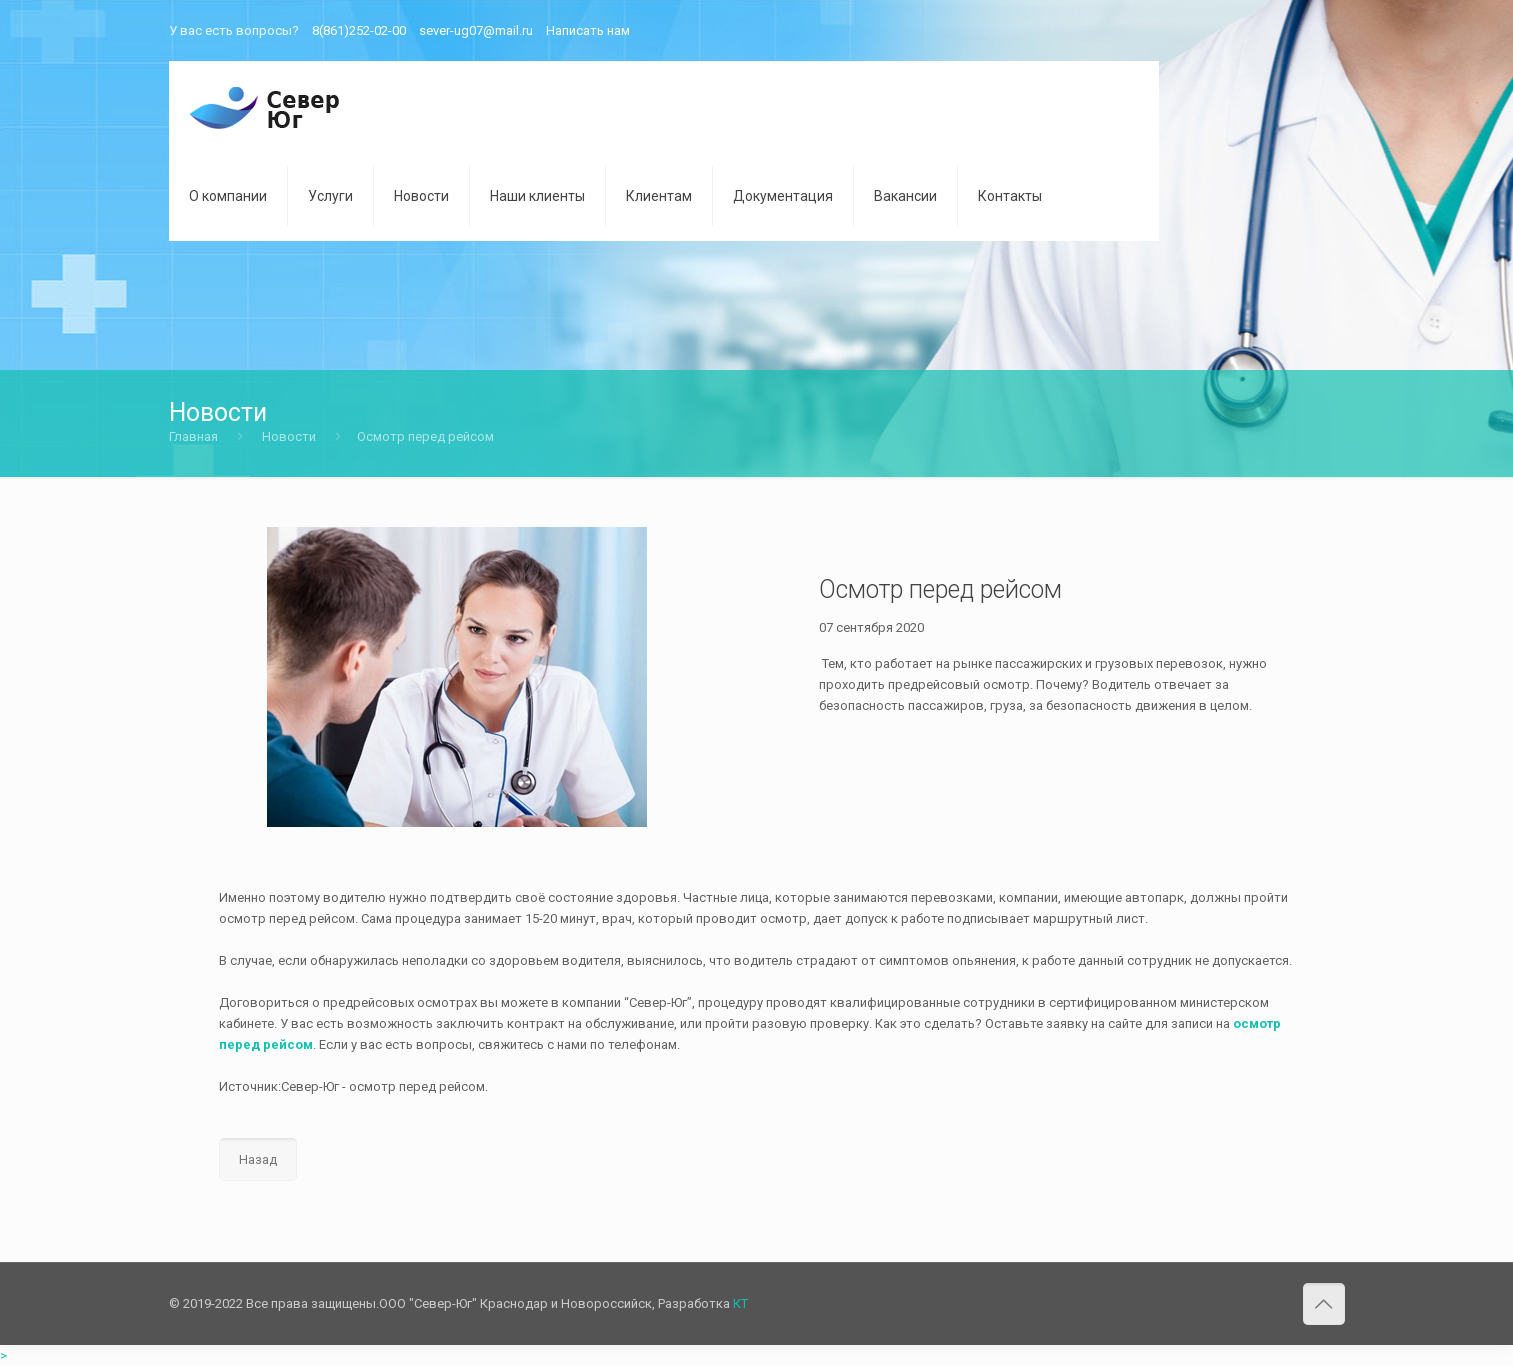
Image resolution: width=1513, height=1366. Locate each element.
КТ (740, 1303)
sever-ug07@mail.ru (476, 30)
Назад (258, 1159)
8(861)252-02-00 (359, 30)
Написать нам (588, 30)
